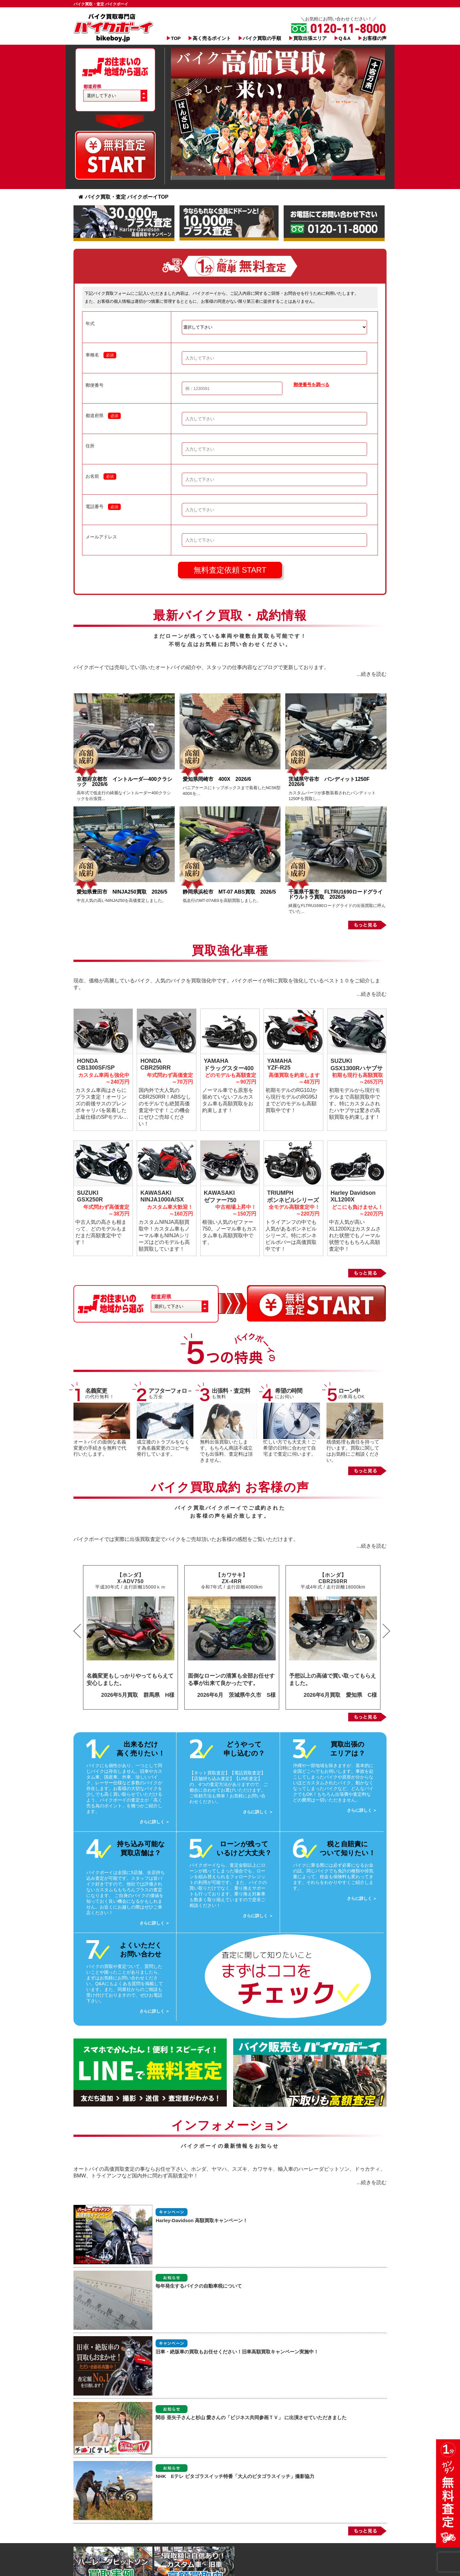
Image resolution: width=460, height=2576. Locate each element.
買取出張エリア (310, 38)
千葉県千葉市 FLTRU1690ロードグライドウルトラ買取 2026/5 (335, 894)
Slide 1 (198, 178)
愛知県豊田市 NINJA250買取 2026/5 (122, 892)
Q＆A (345, 38)
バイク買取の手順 (262, 38)
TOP (176, 38)
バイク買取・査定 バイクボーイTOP (123, 197)
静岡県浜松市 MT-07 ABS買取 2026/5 (229, 892)
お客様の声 (375, 38)
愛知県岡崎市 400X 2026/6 (217, 779)
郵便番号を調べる (311, 384)
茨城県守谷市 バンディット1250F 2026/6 (331, 781)
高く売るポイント (212, 38)
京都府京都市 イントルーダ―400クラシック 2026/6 (124, 781)
